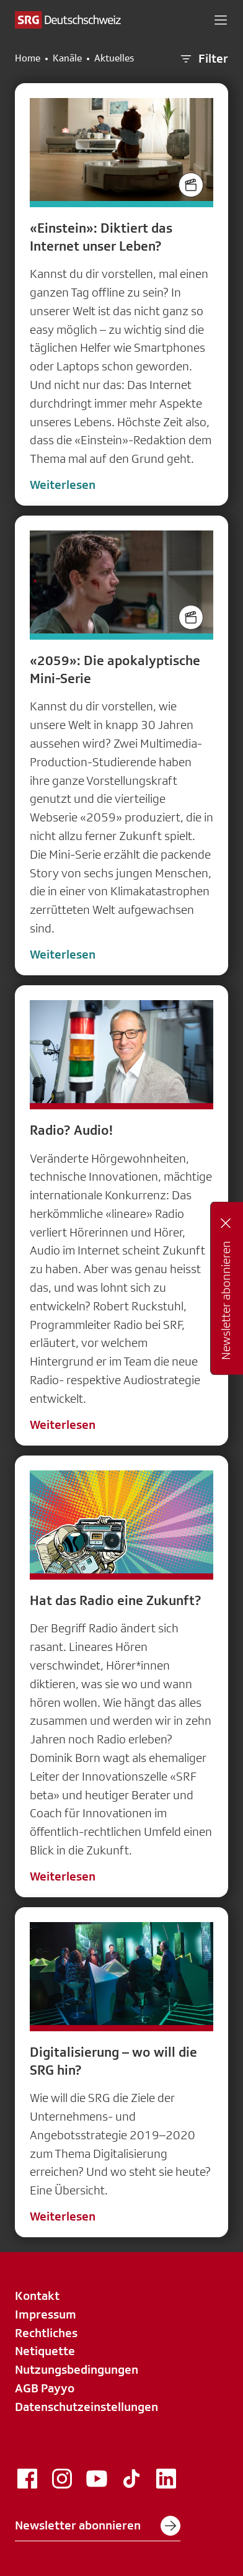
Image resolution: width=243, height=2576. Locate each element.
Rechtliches (46, 2333)
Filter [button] (203, 58)
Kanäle (67, 58)
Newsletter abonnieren (97, 2526)
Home (27, 58)
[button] (220, 19)
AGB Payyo (44, 2388)
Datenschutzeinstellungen (86, 2406)
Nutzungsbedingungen (76, 2369)
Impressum (45, 2314)
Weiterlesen (62, 484)
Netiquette (45, 2351)
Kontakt (37, 2295)
